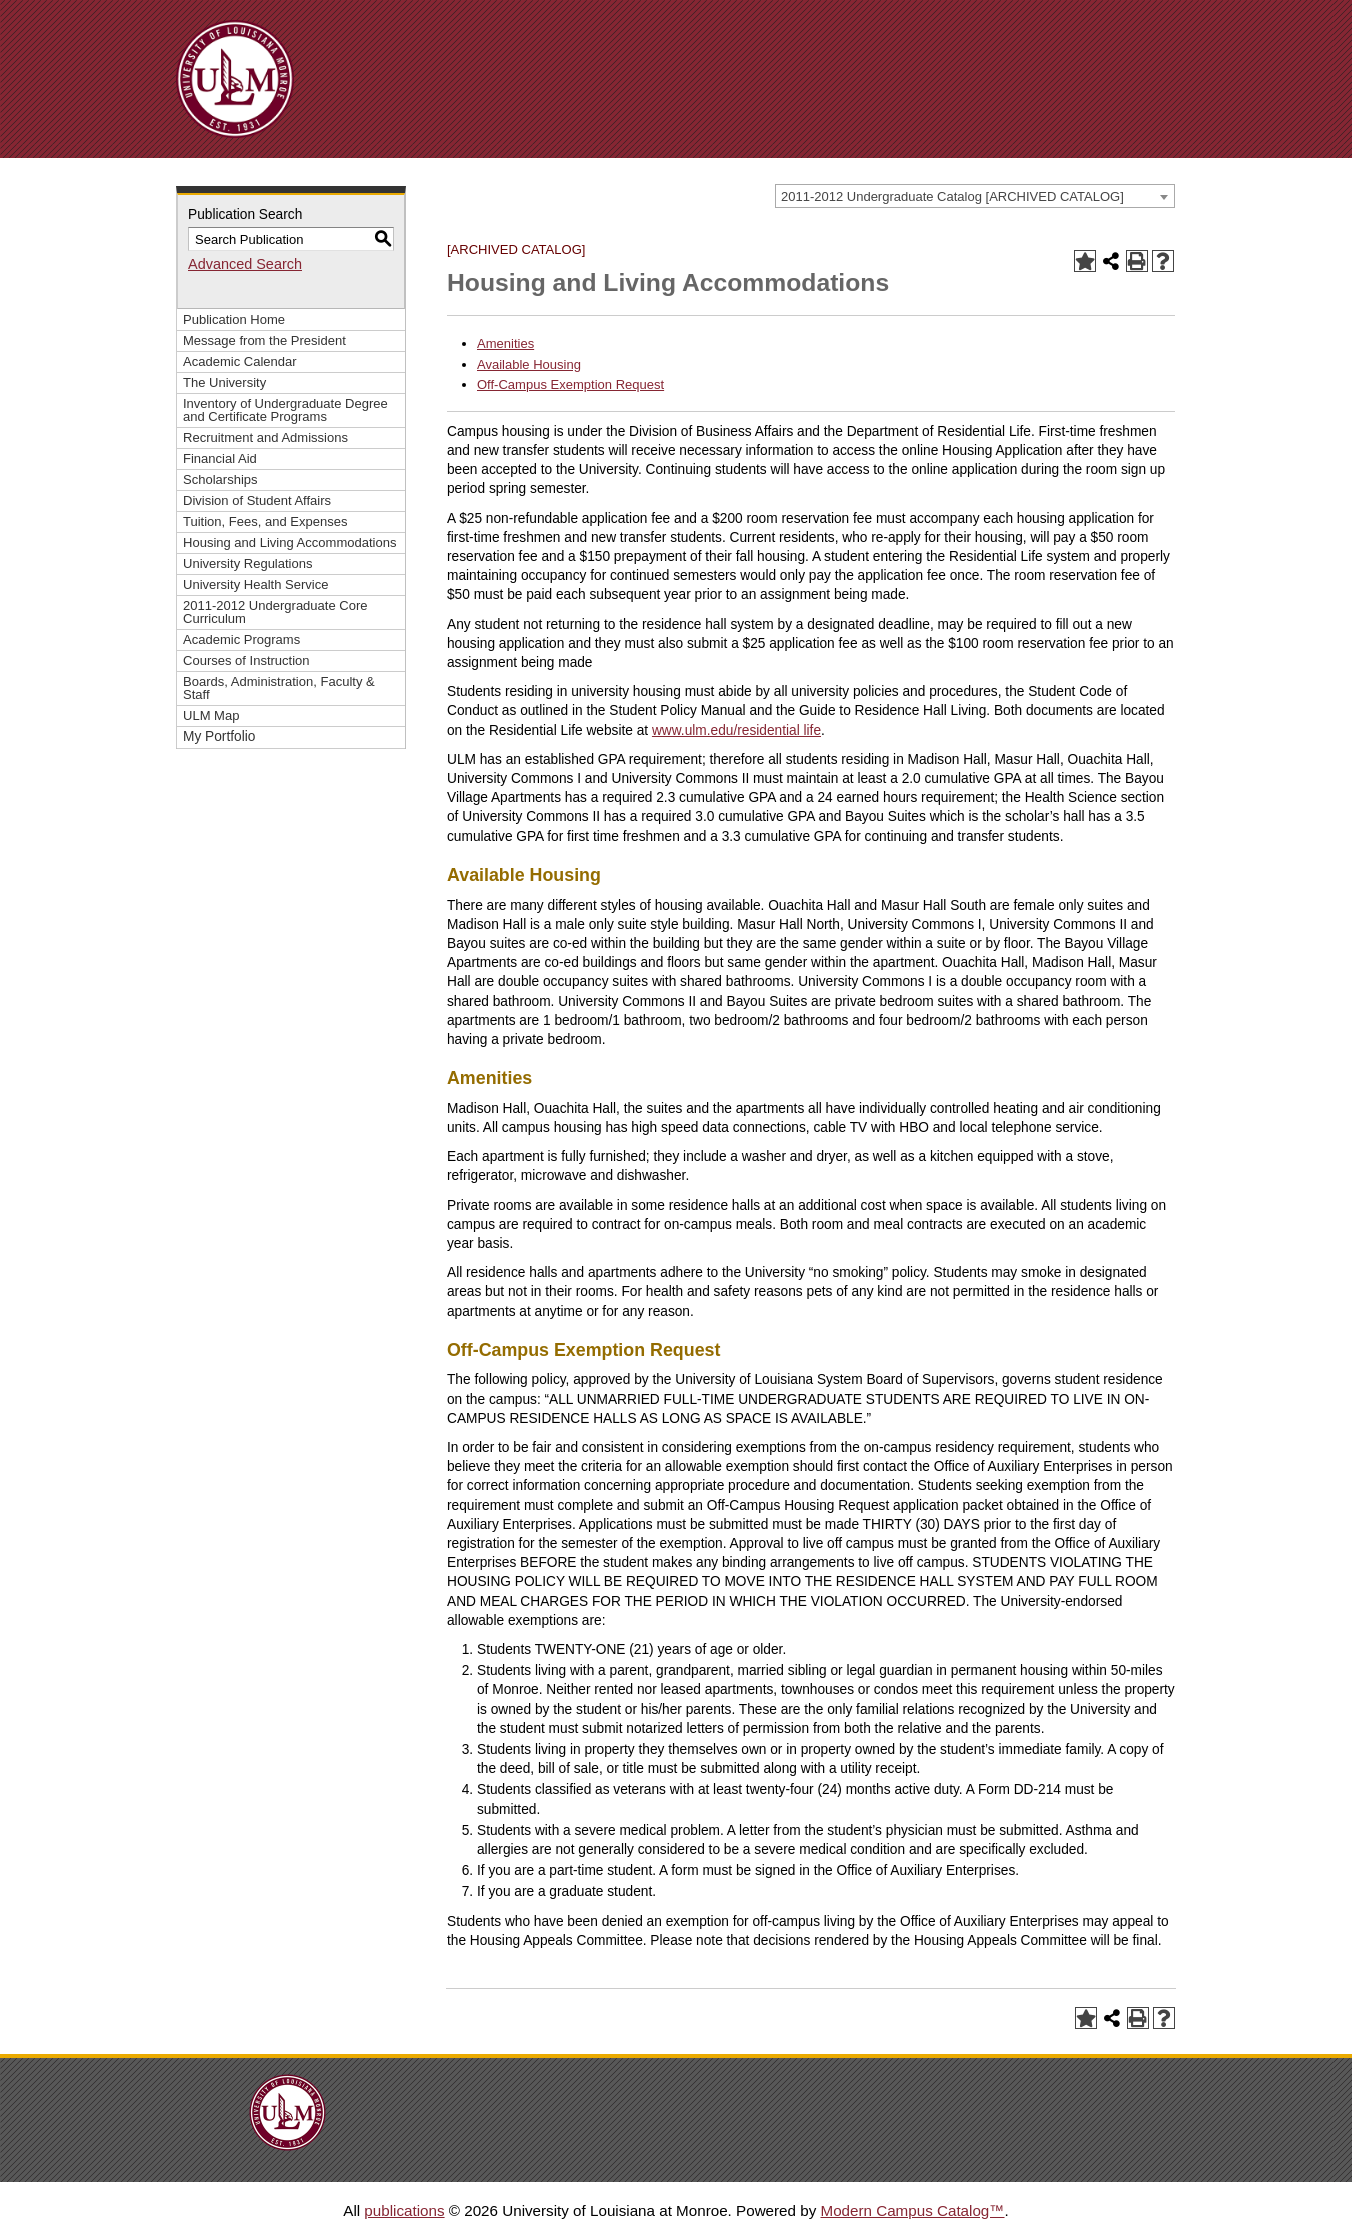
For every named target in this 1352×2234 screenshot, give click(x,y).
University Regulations (248, 563)
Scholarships (220, 479)
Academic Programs (241, 639)
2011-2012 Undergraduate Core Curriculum (275, 612)
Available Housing (529, 364)
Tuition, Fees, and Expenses (265, 521)
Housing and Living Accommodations (289, 542)
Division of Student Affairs (257, 500)
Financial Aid (220, 458)
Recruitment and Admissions (265, 437)
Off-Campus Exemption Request (570, 384)
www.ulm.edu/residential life (736, 730)
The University (224, 382)
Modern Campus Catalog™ (912, 2210)
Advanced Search (245, 264)
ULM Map (211, 715)
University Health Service (255, 584)
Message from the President (264, 340)
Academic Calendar (240, 361)
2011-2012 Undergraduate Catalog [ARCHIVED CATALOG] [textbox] (952, 196)
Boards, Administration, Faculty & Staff (279, 688)
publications (404, 2210)
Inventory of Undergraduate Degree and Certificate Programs (285, 410)
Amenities (505, 343)
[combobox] (975, 196)
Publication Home (234, 319)
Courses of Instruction (246, 660)
